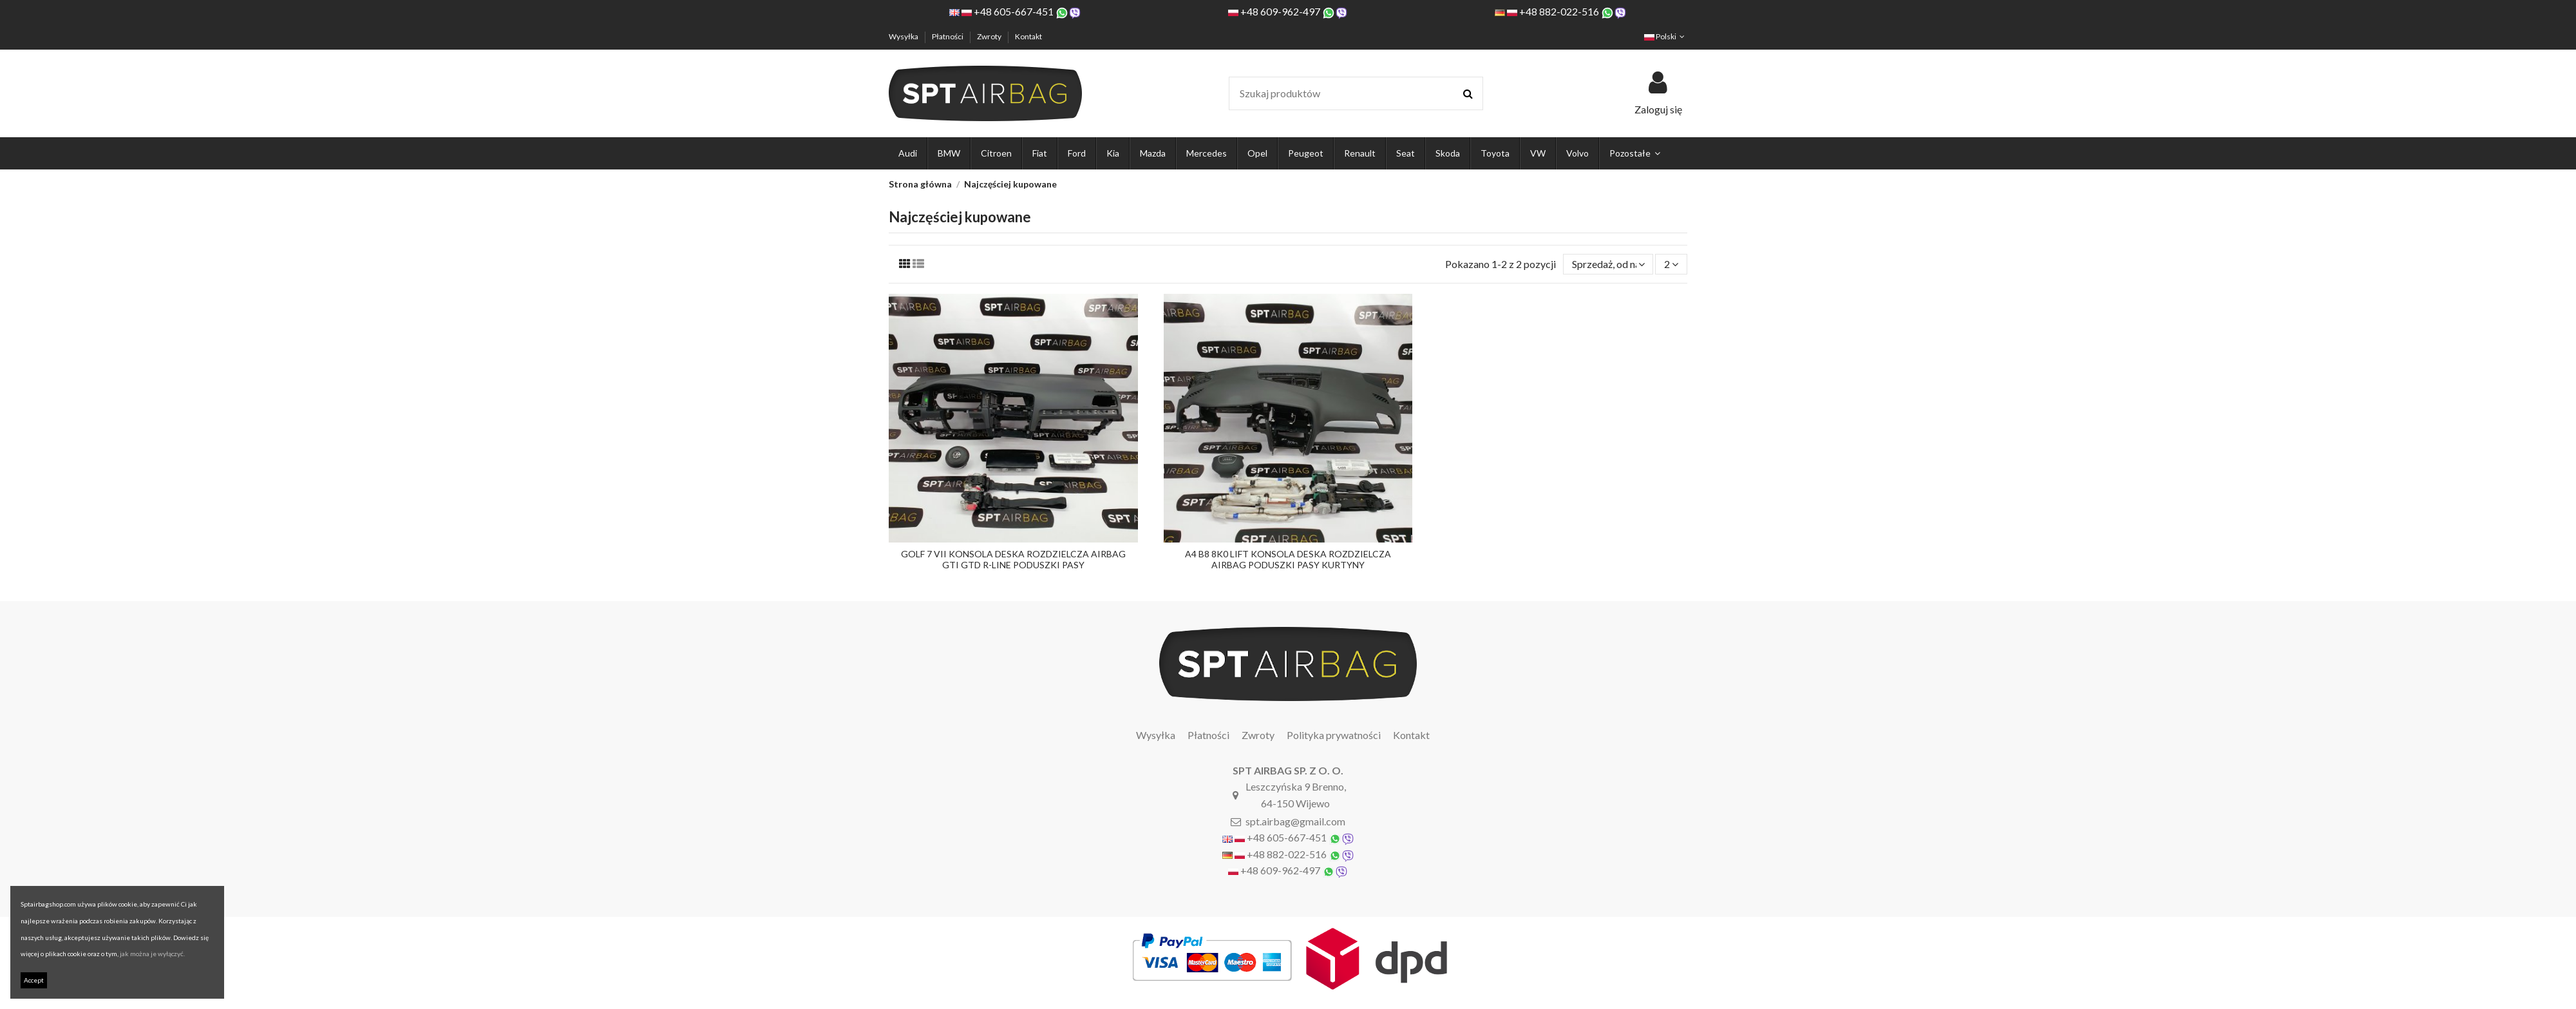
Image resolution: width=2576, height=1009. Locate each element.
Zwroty (990, 36)
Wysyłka (904, 36)
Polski (1665, 36)
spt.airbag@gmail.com (1295, 821)
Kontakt (1028, 36)
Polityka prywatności (1334, 735)
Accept (34, 980)
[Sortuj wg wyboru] (1608, 264)
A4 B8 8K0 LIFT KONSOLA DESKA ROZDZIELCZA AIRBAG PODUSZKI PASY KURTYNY (1288, 559)
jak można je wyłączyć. (152, 953)
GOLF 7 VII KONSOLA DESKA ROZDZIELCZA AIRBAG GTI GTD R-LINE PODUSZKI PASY (1013, 559)
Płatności (948, 36)
